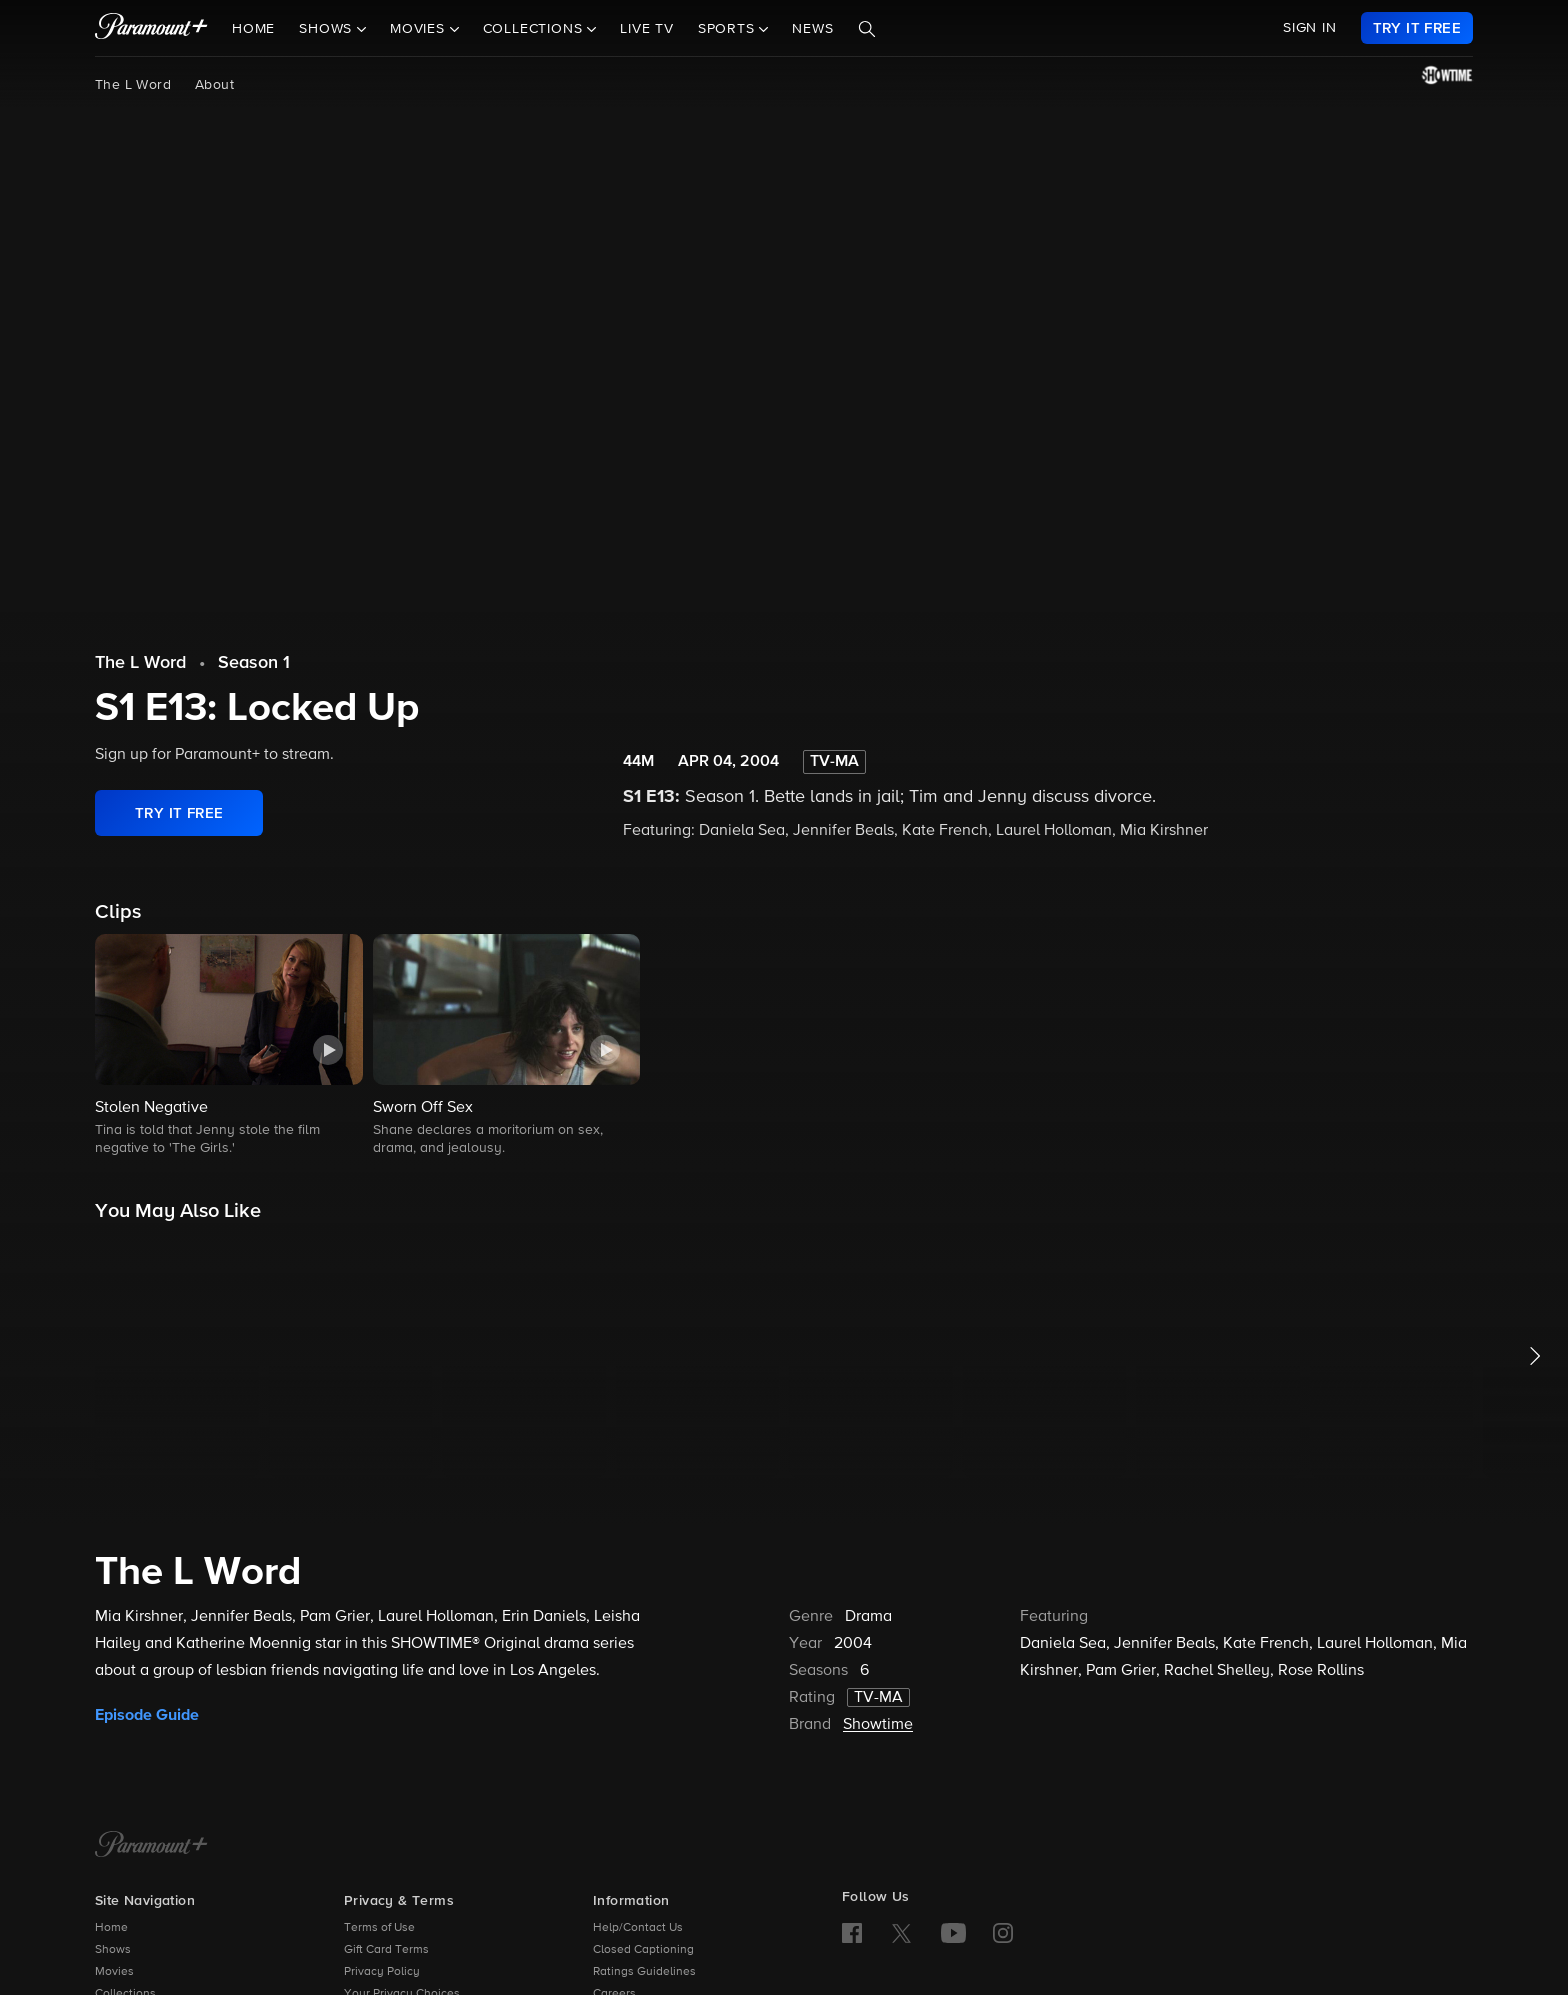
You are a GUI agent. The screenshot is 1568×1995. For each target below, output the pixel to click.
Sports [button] (729, 29)
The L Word (133, 85)
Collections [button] (535, 29)
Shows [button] (328, 29)
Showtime (878, 1725)
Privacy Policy (382, 1972)
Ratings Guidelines (644, 1972)
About (214, 85)
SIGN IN (1310, 28)
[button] (229, 1046)
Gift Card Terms (386, 1950)
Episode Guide (147, 1715)
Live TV (647, 29)
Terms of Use (379, 1928)
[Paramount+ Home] (151, 1846)
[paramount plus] (151, 28)
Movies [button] (420, 29)
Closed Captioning (643, 1950)
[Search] (867, 29)
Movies (114, 1972)
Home (253, 29)
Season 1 (254, 663)
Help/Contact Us (638, 1928)
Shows (113, 1950)
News (812, 29)
